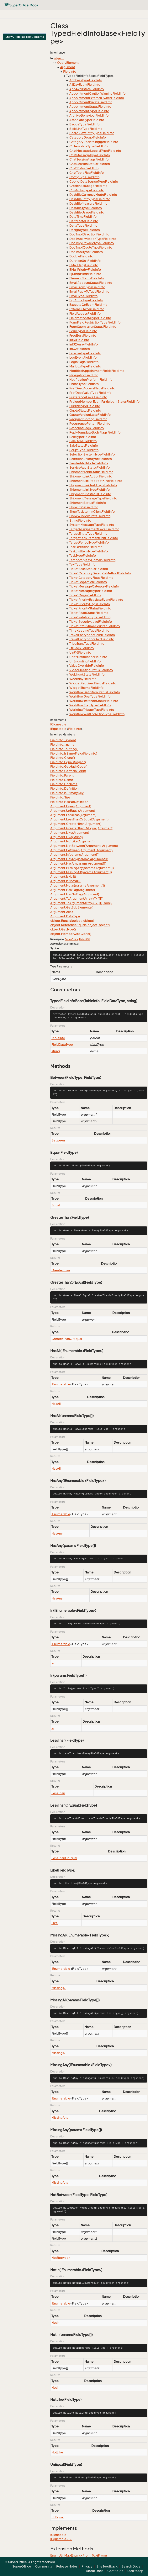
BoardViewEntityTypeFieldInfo (91, 133)
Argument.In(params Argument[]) (74, 854)
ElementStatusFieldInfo (86, 278)
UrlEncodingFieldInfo (85, 661)
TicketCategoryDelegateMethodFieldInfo (100, 573)
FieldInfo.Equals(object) (68, 762)
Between (58, 1140)
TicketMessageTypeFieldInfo (90, 591)
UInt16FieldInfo (80, 652)
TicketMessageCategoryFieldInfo (94, 586)
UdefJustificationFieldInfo (88, 657)
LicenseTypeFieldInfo (85, 353)
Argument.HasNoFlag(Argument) (74, 894)
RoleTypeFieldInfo (82, 437)
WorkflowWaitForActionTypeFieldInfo (96, 714)
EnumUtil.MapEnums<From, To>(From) (78, 2555)
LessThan (58, 1793)
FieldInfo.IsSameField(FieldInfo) (73, 753)
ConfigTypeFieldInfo (84, 177)
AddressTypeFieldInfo (85, 80)
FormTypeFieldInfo (83, 331)
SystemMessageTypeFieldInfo (91, 525)
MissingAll (58, 1988)
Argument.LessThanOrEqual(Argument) (79, 819)
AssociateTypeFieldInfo (86, 120)
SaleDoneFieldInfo (83, 441)
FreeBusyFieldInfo (82, 335)
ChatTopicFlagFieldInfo (86, 173)
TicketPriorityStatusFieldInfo (90, 608)
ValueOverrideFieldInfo (86, 665)
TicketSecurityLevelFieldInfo (90, 622)
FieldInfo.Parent (62, 775)
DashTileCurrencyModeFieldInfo (93, 195)
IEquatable (58, 729)
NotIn (55, 2323)
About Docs (94, 2571)
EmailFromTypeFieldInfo (87, 287)
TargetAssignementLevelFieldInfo (94, 529)
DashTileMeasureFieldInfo (88, 203)
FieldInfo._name (62, 744)
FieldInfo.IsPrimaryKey (67, 793)
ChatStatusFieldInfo (83, 168)
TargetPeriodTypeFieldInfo (89, 542)
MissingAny (59, 2118)
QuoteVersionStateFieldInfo (90, 415)
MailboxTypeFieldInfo (85, 366)
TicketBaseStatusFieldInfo (88, 569)
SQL (87, 939)
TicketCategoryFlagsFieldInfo (91, 578)
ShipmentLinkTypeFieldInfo (89, 490)
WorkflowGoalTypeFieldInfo (89, 696)
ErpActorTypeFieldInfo (86, 300)
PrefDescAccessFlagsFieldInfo (92, 388)
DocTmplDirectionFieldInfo (89, 234)
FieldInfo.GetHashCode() (68, 766)
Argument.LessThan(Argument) (73, 815)
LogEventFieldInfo (83, 357)
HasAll (56, 1404)
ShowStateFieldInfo (83, 507)
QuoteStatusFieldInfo (85, 410)
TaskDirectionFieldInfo (85, 547)
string (55, 1051)
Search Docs (131, 2566)
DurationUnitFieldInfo (85, 261)
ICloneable (58, 724)
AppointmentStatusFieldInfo (90, 106)
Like (54, 1923)
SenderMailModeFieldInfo (88, 463)
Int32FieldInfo (79, 349)
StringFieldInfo (80, 520)
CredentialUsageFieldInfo (88, 186)
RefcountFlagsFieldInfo (86, 428)
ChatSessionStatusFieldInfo (89, 164)
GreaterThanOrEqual (66, 1339)
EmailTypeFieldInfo (83, 296)
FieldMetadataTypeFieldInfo (90, 318)
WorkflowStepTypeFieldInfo (90, 705)
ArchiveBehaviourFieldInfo (88, 115)
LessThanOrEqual (64, 1858)
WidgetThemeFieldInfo (86, 688)
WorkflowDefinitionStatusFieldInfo (94, 692)
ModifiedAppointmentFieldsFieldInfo (96, 371)
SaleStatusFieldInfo (83, 445)
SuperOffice (71, 939)
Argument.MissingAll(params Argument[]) (81, 872)
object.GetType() (63, 929)
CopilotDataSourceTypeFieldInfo (93, 181)
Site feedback (107, 2566)
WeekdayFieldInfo (82, 679)
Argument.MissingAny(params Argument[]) (82, 868)
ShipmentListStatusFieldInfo (90, 494)
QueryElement (68, 63)
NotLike (57, 2452)
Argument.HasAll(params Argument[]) (78, 863)
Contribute (115, 2571)
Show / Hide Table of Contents (24, 36)
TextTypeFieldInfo (82, 564)
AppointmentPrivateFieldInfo (90, 102)
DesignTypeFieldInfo (84, 230)
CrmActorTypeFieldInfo (86, 190)
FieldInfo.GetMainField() (68, 771)
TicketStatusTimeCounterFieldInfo (94, 626)
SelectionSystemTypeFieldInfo (92, 454)
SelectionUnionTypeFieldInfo (90, 459)
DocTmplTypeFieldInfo (86, 252)
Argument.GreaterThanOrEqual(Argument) (81, 828)
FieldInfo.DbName (63, 784)
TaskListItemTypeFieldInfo (88, 551)
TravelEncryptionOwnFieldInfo (91, 639)
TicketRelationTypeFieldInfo (89, 617)
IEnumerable (60, 1384)
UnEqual (57, 2517)
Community (43, 2566)
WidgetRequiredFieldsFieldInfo (92, 683)
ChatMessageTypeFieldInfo (89, 155)
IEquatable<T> (61, 2539)
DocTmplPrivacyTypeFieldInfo (91, 243)
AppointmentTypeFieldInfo (89, 111)
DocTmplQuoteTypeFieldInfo (90, 247)
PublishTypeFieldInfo (84, 406)
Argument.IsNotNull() (65, 881)
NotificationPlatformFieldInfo (90, 380)
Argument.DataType (65, 916)
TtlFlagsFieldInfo (81, 648)
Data (82, 939)
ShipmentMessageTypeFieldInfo (93, 498)
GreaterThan (60, 1270)
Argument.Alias (61, 912)
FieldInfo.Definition (64, 788)
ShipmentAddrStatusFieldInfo (91, 472)
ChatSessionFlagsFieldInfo (88, 159)
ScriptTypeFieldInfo (83, 450)
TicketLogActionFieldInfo (88, 582)
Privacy (87, 2566)
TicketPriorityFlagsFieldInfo (89, 604)
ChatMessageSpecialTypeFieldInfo (95, 151)
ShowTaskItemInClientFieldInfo (92, 512)
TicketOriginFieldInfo (85, 595)
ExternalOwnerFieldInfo (86, 309)
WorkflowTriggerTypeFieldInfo (91, 710)
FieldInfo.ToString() (64, 749)
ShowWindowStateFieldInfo (89, 516)
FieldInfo (69, 71)
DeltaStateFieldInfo (83, 221)
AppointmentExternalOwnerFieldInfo (96, 98)
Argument (67, 67)
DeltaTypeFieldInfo (83, 225)
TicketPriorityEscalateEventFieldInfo (96, 600)
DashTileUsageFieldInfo (86, 212)
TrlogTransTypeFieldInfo (86, 643)
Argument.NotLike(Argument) (72, 841)
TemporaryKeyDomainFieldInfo (92, 560)
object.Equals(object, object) (72, 921)
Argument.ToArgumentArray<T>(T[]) (76, 898)
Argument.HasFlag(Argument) (72, 890)
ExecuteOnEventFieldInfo (88, 305)
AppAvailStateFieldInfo (86, 89)
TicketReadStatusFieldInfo (88, 613)
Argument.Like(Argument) (69, 833)
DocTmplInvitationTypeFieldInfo (92, 239)
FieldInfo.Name (61, 780)
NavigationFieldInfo (83, 375)
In (52, 1663)
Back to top (134, 2571)
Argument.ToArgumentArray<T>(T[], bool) (81, 903)
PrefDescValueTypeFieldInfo (90, 393)
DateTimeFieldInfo (83, 217)
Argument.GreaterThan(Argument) (75, 824)
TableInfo (58, 1038)
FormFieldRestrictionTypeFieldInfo (94, 322)
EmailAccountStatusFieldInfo (90, 283)
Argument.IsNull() (63, 876)
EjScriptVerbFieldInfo (85, 274)
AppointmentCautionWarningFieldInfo (97, 93)
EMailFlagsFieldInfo (83, 265)
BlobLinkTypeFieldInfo (85, 129)
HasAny (57, 1533)
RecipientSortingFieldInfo (88, 419)
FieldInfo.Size (60, 797)
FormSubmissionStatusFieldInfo (92, 327)
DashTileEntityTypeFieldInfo (89, 199)
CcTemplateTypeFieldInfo (88, 146)
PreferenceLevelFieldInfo (88, 397)
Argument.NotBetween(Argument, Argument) (84, 846)
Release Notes (66, 2566)
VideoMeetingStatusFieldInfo (91, 670)
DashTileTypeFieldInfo (85, 208)
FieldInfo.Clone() (62, 758)
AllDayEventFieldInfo (84, 85)
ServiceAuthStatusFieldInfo (89, 467)
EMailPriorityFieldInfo (85, 269)
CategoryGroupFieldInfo (87, 137)
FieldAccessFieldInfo (85, 313)
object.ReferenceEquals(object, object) (80, 925)
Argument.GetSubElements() (71, 907)
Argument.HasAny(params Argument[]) (79, 859)
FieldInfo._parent (63, 740)
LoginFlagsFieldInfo (83, 362)
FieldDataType (62, 1044)
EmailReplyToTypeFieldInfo (89, 291)
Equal (55, 1205)
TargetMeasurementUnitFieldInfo (93, 538)
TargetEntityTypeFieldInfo (88, 533)
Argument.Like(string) (66, 837)
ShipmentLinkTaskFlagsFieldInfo (93, 485)
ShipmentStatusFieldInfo (87, 503)
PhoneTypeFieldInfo (84, 384)
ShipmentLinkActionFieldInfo (90, 476)
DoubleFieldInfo (81, 256)
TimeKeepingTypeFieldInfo (89, 630)
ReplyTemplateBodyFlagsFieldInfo (94, 432)
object (59, 58)
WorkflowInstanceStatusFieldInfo (93, 701)
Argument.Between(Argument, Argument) (81, 850)
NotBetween (60, 2258)
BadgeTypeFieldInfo (84, 124)
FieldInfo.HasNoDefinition (69, 802)
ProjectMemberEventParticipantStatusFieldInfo (104, 401)
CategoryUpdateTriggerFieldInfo (93, 142)
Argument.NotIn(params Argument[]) (77, 885)
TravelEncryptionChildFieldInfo (92, 635)
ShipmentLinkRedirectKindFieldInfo (95, 481)
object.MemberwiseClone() (70, 934)
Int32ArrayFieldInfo (83, 344)
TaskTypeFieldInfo (82, 555)
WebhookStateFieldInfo (86, 674)
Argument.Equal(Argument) (70, 806)
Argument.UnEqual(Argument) (72, 811)
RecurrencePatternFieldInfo (89, 423)
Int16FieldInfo (79, 340)
